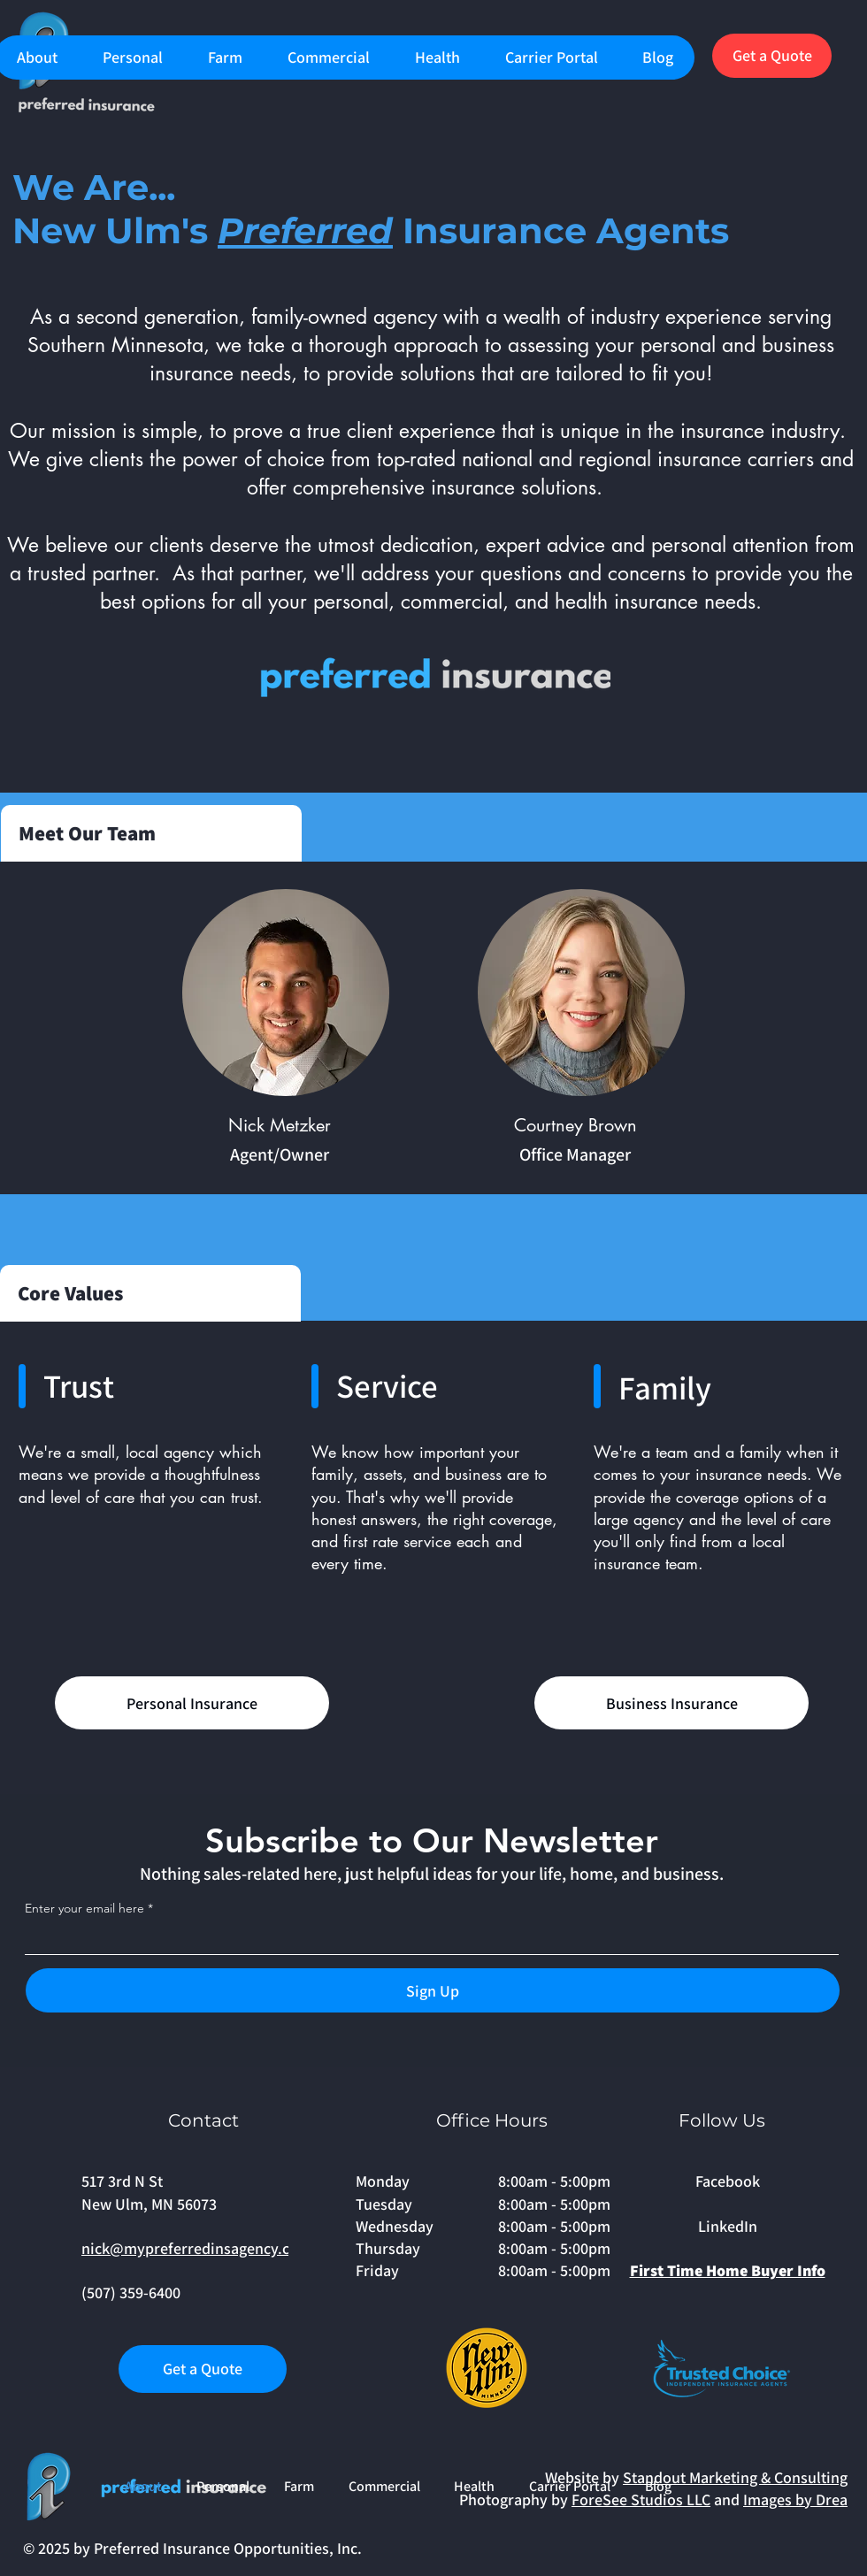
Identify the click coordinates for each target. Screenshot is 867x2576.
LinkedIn (727, 2226)
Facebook (727, 2181)
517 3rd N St (122, 2181)
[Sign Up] (433, 1990)
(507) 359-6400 (130, 2292)
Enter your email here (84, 1908)
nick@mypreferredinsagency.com (196, 2248)
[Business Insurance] (671, 1702)
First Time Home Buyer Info (727, 2270)
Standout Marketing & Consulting (735, 2477)
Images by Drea (795, 2499)
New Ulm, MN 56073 (149, 2204)
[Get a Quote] (772, 56)
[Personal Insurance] (192, 1702)
